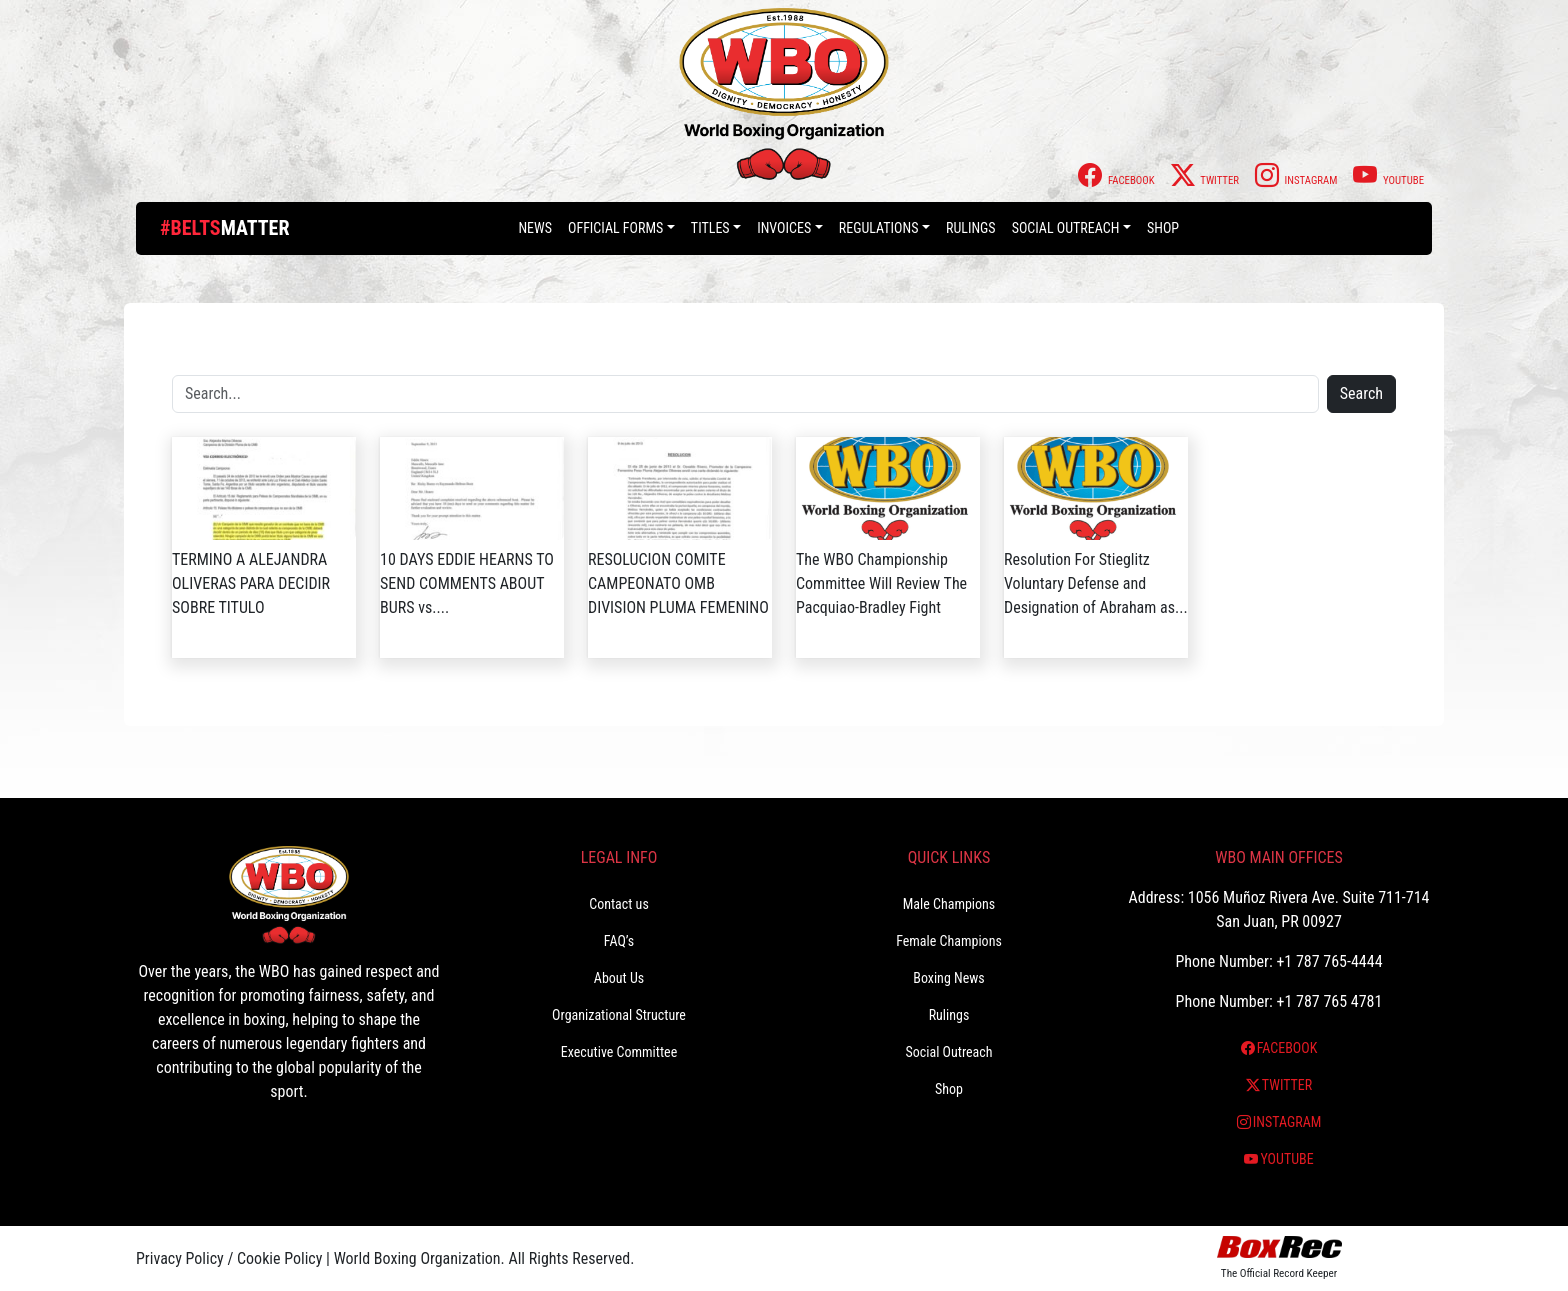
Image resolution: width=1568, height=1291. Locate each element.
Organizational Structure (619, 1015)
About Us (619, 978)
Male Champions (949, 904)
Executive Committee (619, 1052)
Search (1361, 393)
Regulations (879, 228)
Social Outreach (1066, 228)
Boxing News (949, 978)
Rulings (971, 228)
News (535, 228)
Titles (710, 228)
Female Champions (949, 941)
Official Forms (615, 228)
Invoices (784, 228)
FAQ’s (619, 941)
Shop (1163, 228)
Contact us (619, 904)
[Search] (745, 394)
